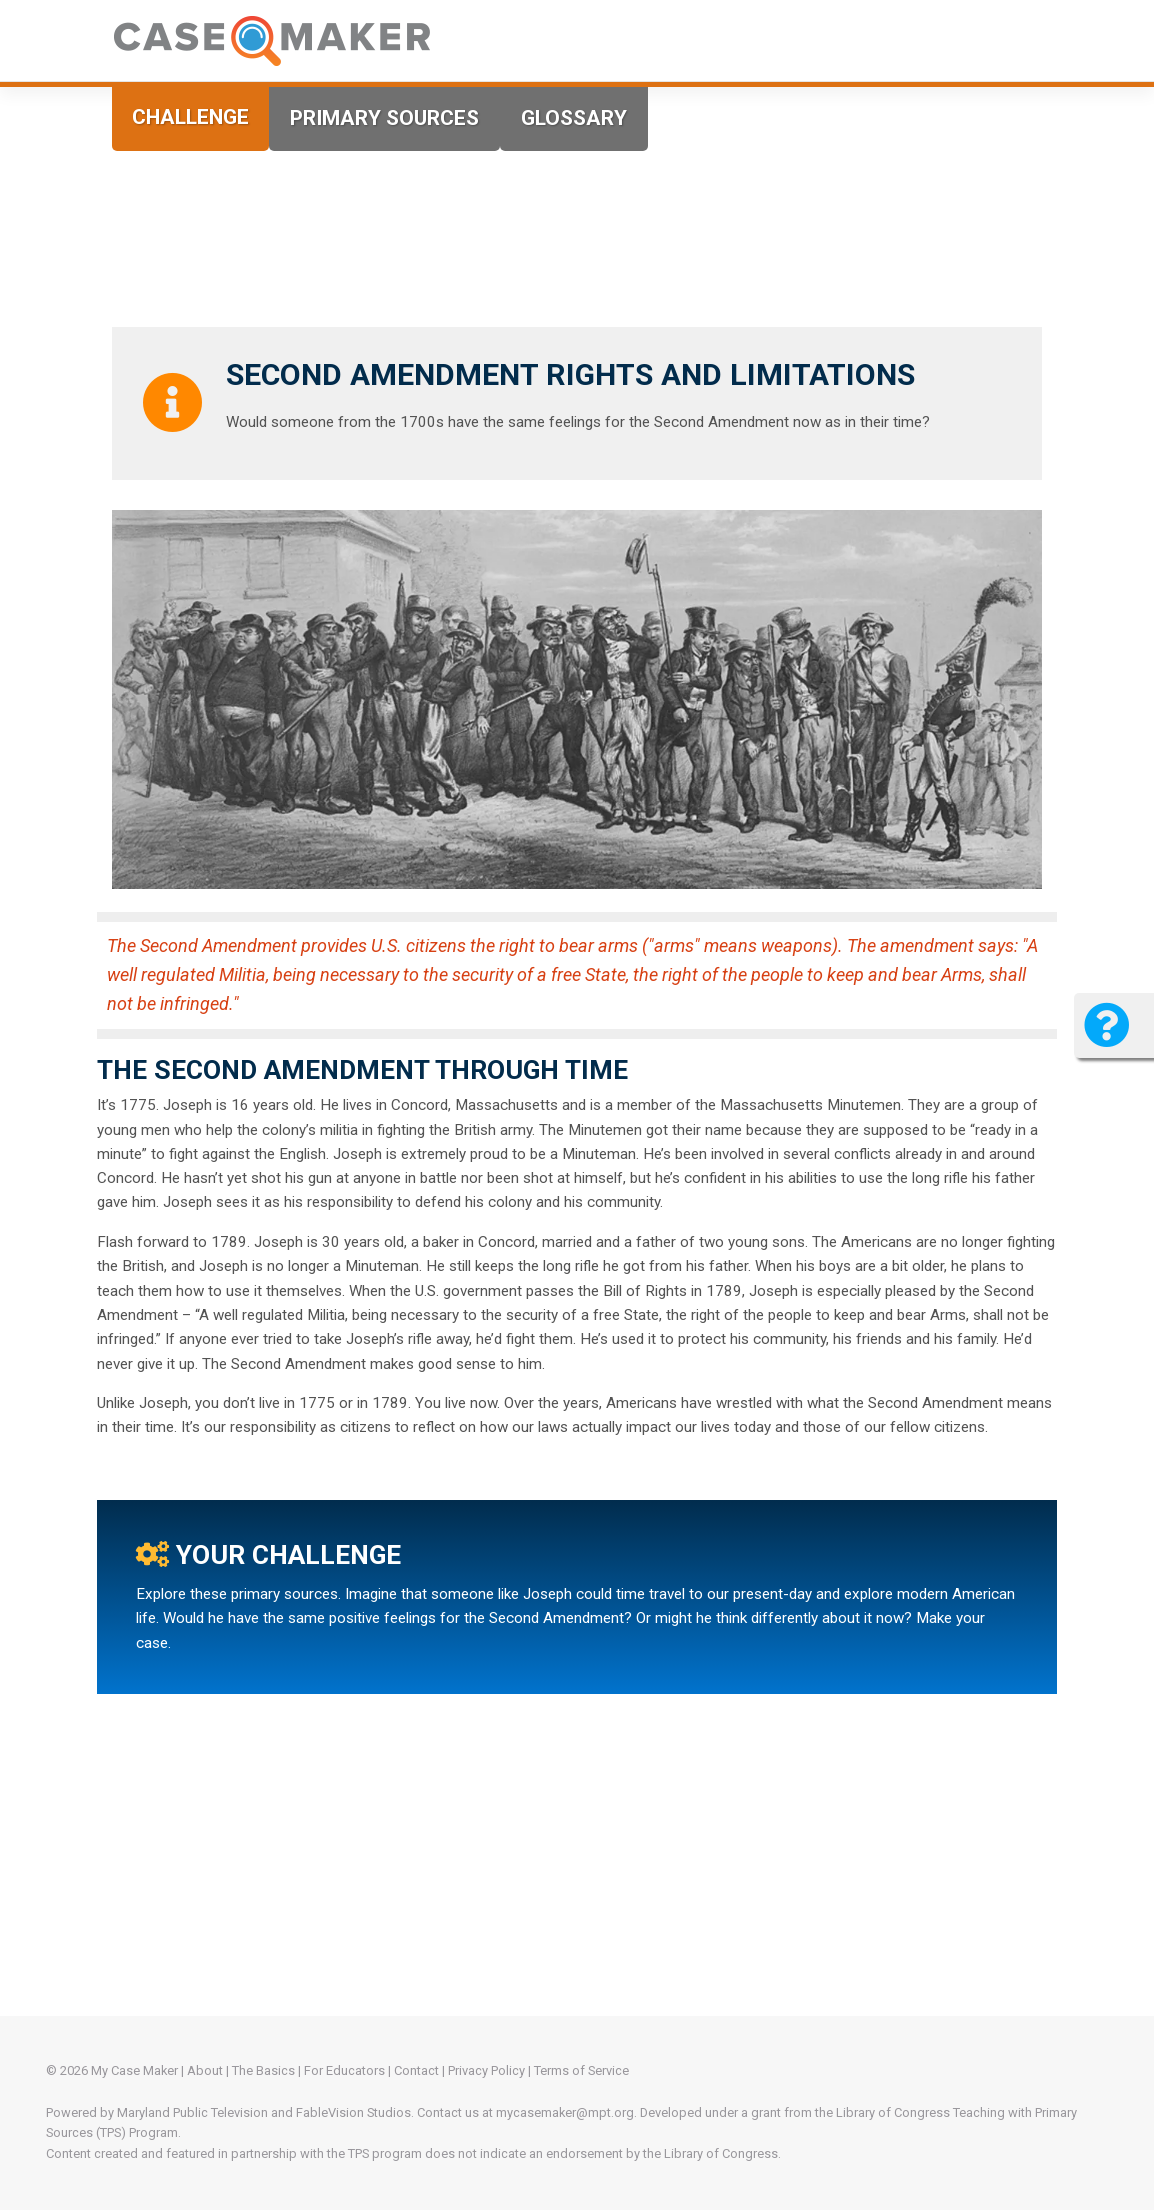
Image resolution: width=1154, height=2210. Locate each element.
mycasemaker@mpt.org (565, 2112)
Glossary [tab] (574, 118)
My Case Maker (134, 2070)
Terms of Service (581, 2070)
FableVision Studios (353, 2112)
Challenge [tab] (190, 117)
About (205, 2070)
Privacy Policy (486, 2070)
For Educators (344, 2070)
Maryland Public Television (192, 2112)
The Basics (263, 2070)
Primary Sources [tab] (384, 118)
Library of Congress (893, 2112)
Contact (416, 2070)
